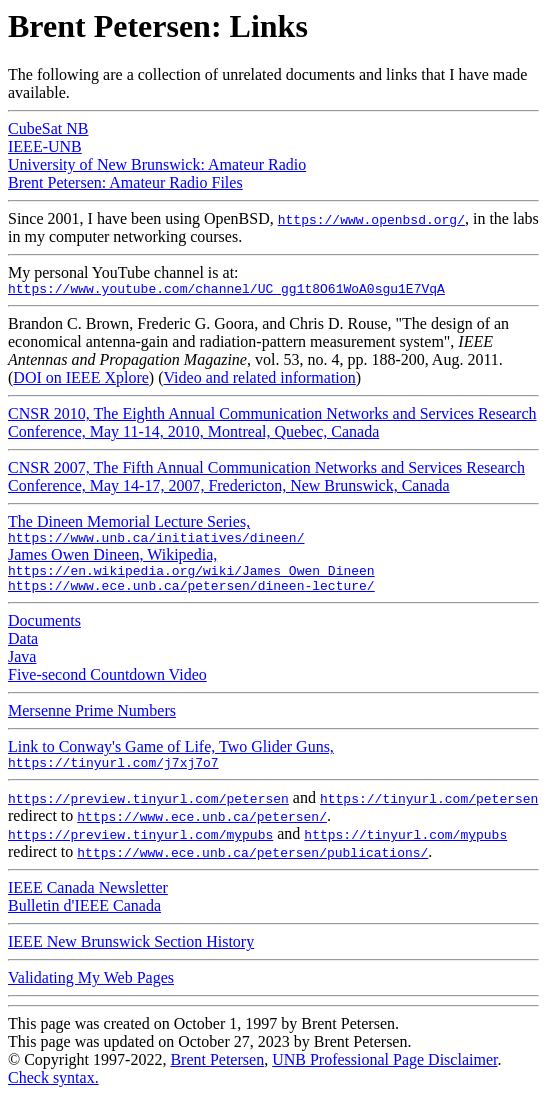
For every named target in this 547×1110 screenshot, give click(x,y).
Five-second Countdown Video (107, 686)
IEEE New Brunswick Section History (131, 956)
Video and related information (260, 380)
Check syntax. (53, 1092)
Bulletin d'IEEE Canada (84, 920)
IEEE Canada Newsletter (88, 902)
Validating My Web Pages (91, 992)
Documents (44, 632)
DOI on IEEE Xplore (81, 380)
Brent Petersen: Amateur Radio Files (125, 182)
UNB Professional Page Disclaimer (384, 1074)
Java (22, 668)
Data (23, 650)
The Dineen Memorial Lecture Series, (156, 533)
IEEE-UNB (45, 146)
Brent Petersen (217, 1074)
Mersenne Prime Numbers (92, 722)
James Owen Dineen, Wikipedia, (191, 569)
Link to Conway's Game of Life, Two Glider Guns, (171, 767)
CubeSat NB (48, 128)
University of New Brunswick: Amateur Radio (157, 164)
